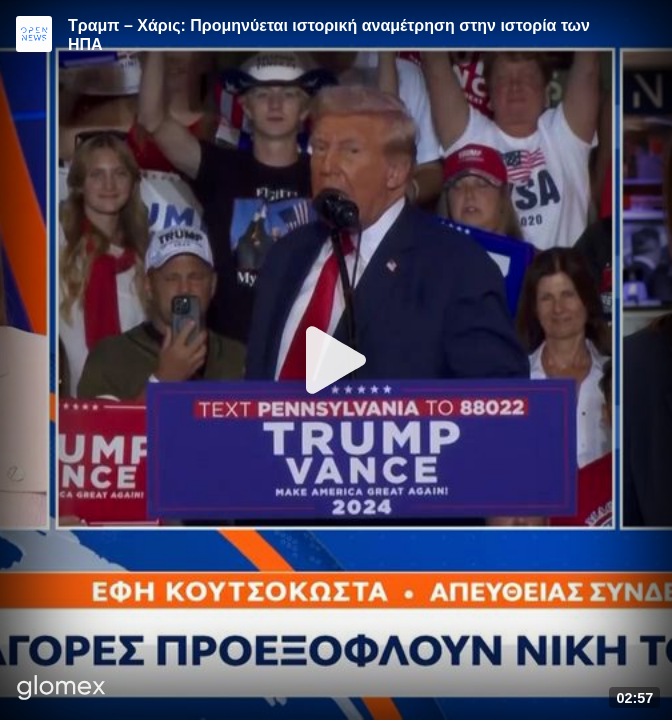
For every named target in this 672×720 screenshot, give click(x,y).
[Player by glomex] (61, 689)
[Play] (336, 360)
